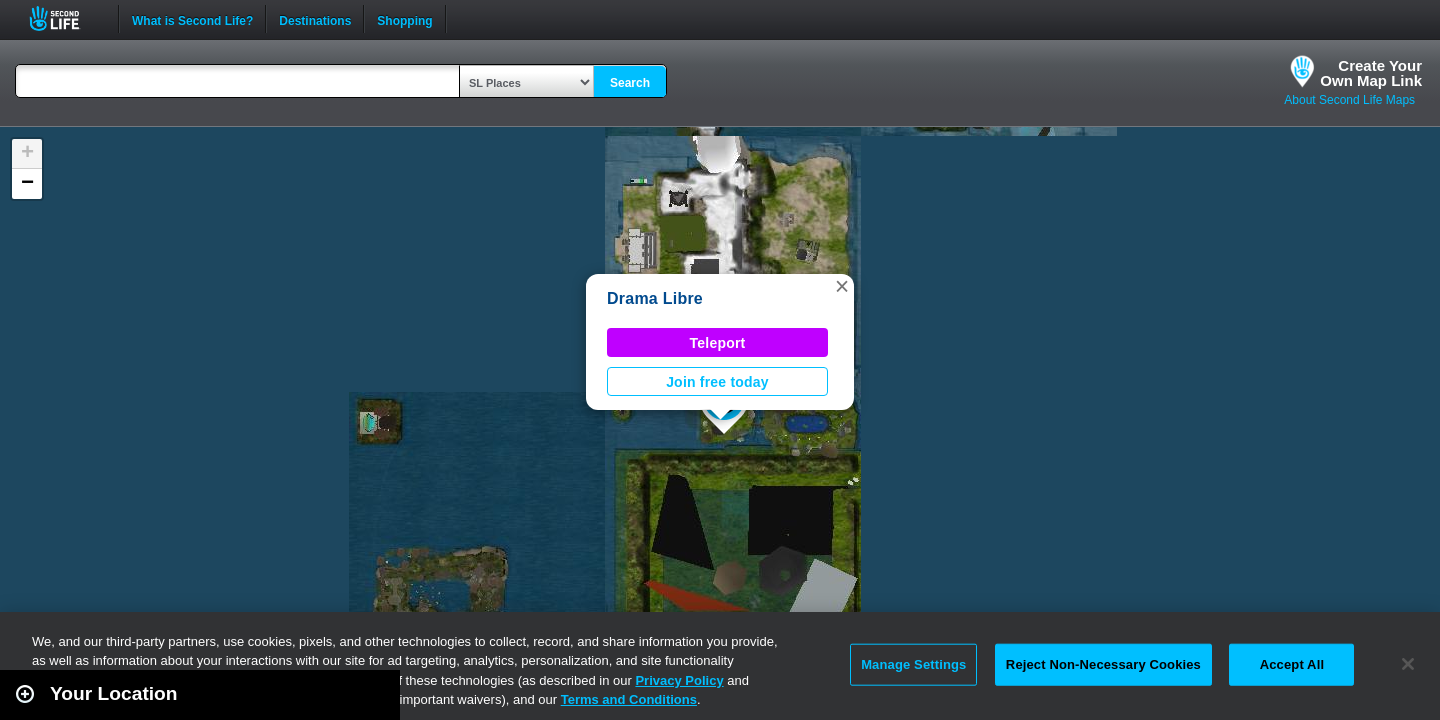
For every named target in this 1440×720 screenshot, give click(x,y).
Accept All (1292, 664)
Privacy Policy (679, 680)
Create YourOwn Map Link (1371, 73)
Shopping (404, 19)
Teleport (718, 343)
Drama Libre (655, 298)
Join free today (717, 382)
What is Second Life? (192, 19)
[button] (842, 286)
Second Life (65, 18)
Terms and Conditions (629, 699)
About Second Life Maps (1349, 100)
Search (630, 83)
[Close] (1408, 664)
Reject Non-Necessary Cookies (1103, 664)
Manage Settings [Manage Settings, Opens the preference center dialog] (913, 664)
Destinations (315, 19)
